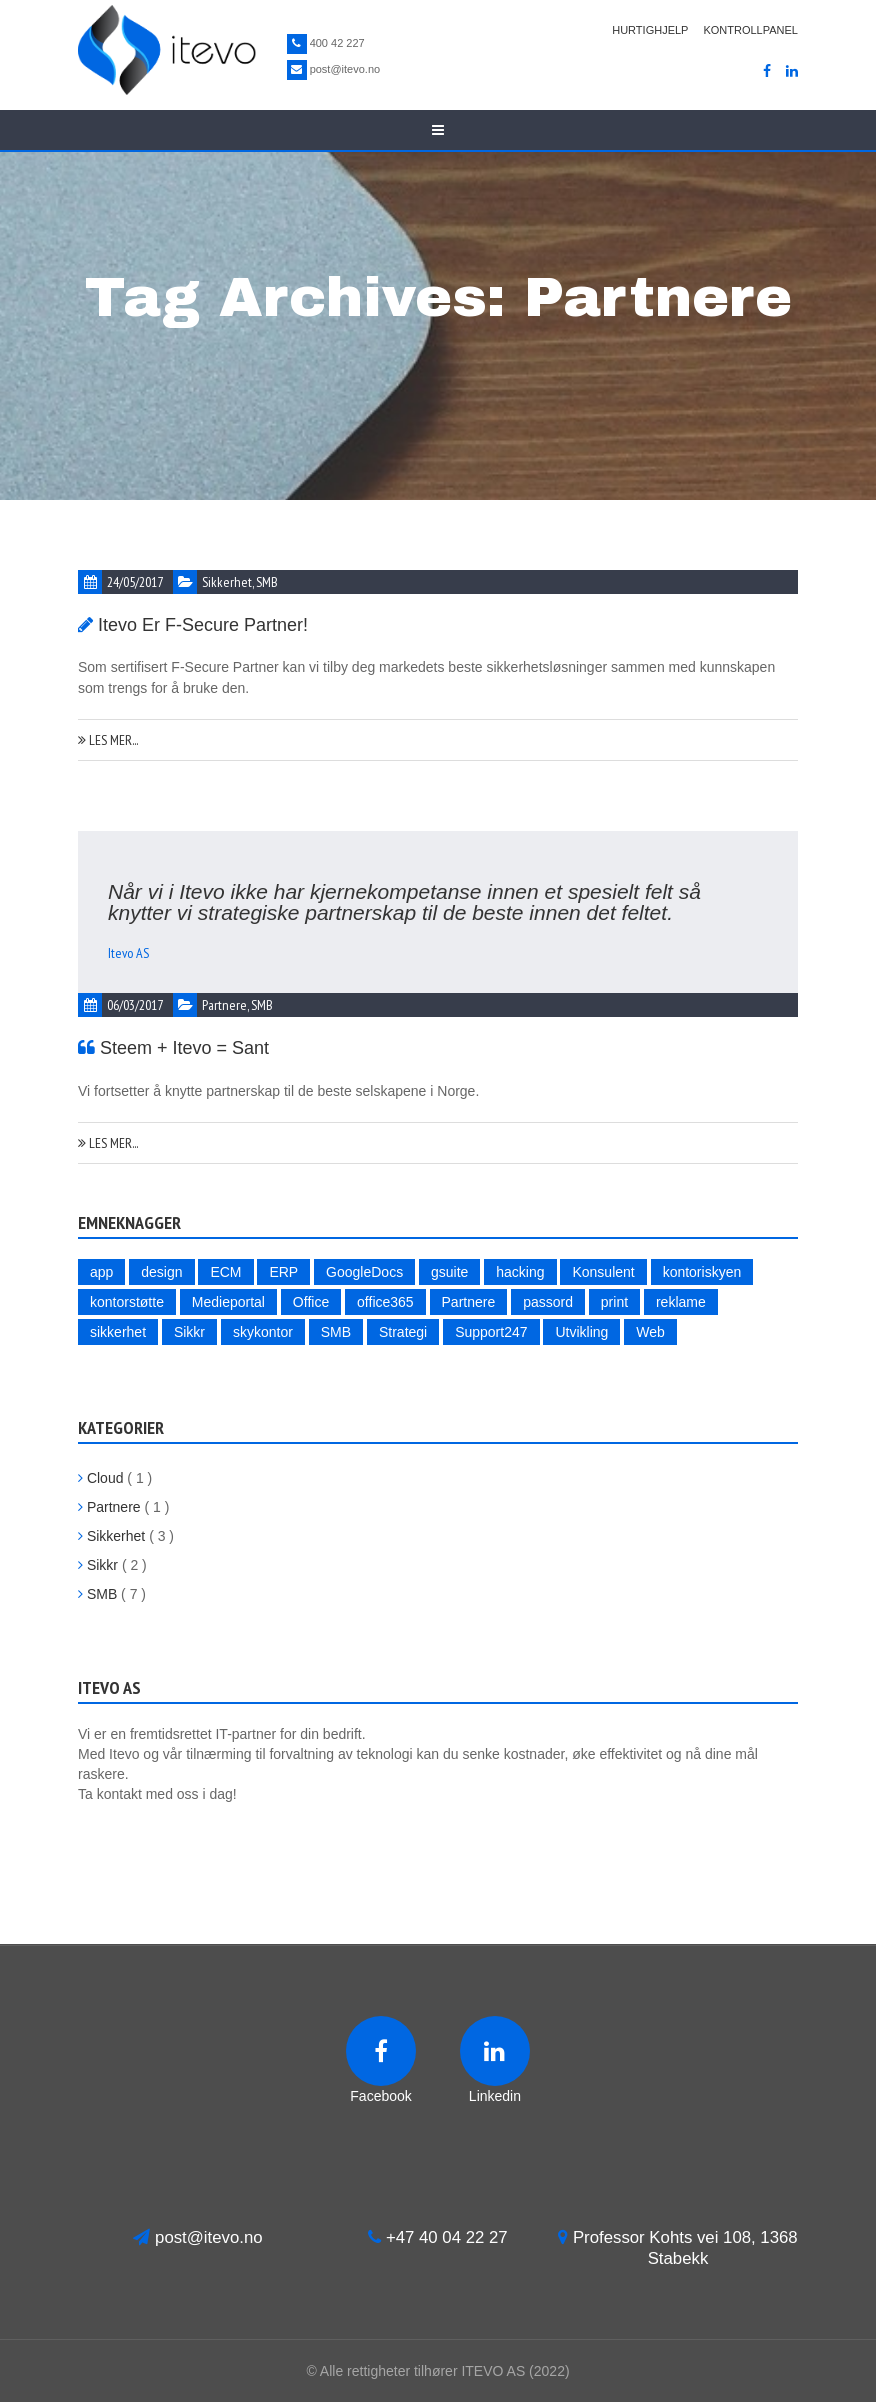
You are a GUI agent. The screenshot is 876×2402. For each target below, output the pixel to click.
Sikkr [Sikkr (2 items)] (189, 1332)
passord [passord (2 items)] (548, 1302)
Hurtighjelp (650, 30)
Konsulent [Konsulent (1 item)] (603, 1272)
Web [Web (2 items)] (650, 1332)
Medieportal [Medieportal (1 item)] (228, 1302)
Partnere (224, 1005)
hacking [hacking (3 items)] (520, 1272)
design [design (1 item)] (161, 1272)
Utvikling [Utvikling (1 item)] (581, 1332)
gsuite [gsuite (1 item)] (449, 1272)
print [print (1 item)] (614, 1302)
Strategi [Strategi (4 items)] (403, 1332)
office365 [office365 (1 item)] (385, 1302)
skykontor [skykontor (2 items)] (263, 1332)
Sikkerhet (227, 582)
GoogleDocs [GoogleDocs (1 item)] (364, 1272)
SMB (267, 582)
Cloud (100, 1478)
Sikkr (98, 1565)
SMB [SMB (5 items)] (336, 1332)
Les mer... (108, 740)
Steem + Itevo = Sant (184, 1048)
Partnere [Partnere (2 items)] (469, 1302)
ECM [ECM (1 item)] (225, 1272)
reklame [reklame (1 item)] (681, 1302)
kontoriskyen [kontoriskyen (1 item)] (702, 1272)
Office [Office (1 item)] (311, 1302)
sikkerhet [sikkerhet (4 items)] (118, 1332)
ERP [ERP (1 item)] (283, 1272)
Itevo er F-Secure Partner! (203, 625)
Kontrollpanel (750, 30)
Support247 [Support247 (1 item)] (491, 1332)
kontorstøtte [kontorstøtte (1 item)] (127, 1302)
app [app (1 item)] (101, 1272)
